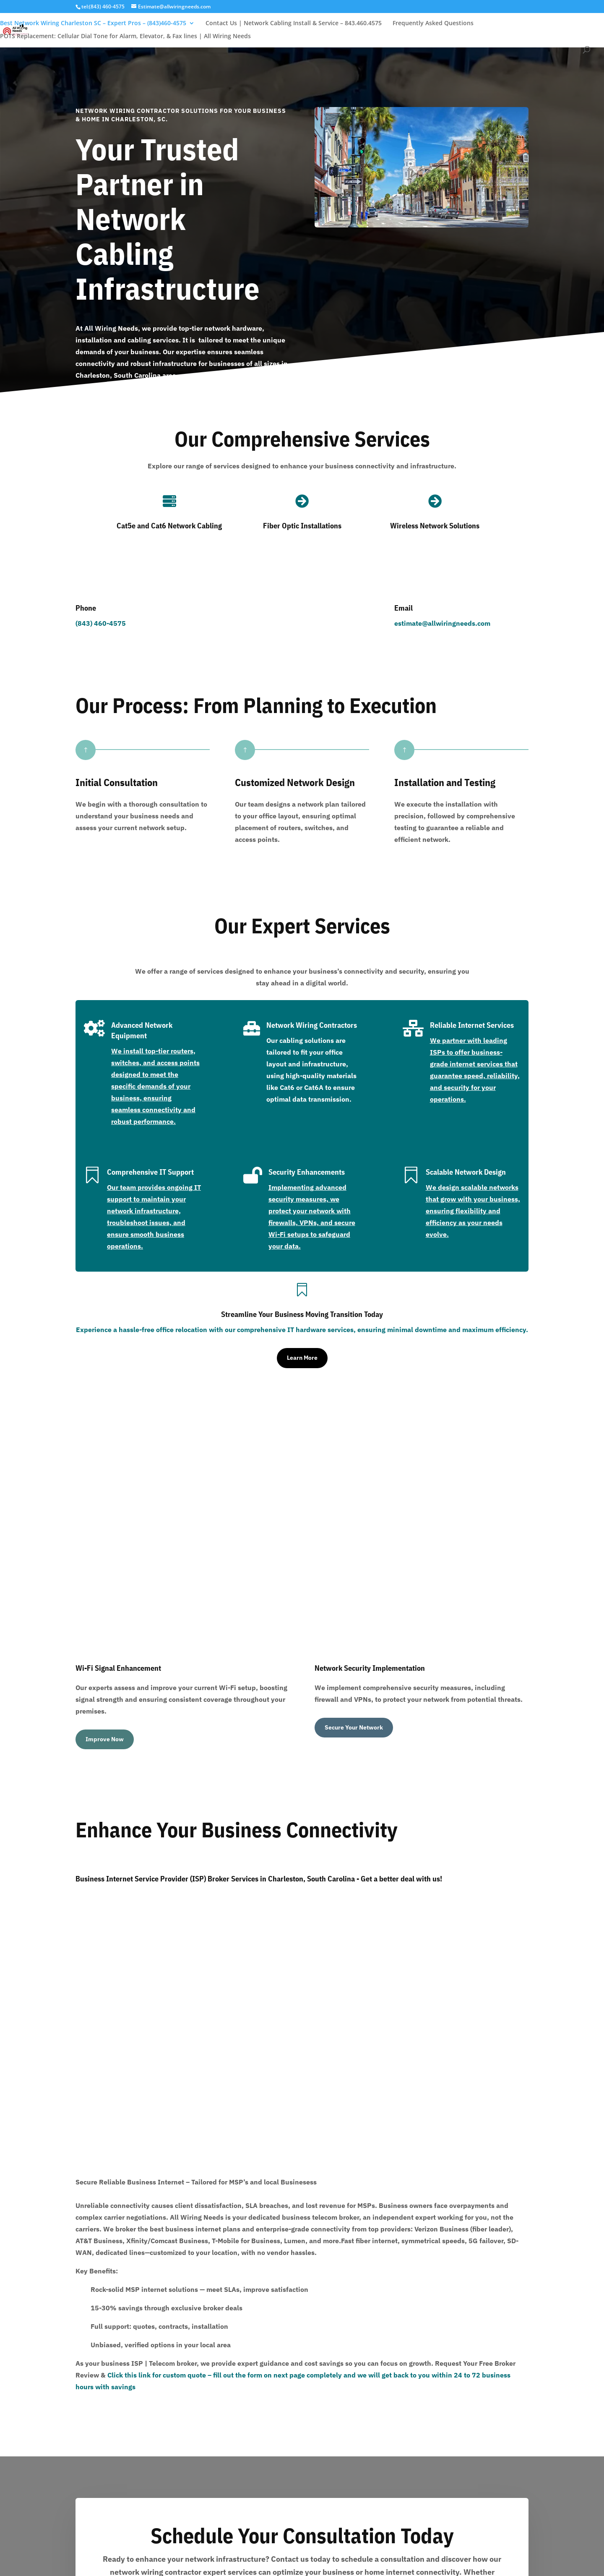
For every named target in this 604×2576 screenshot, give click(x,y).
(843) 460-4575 (101, 623)
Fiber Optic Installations (302, 525)
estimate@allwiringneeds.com (442, 623)
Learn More (302, 1357)
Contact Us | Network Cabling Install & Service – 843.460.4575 (294, 23)
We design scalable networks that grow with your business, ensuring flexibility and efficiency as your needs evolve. (473, 1210)
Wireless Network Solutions (434, 525)
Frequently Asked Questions (433, 23)
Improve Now (105, 1531)
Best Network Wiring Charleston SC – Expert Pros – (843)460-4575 (93, 23)
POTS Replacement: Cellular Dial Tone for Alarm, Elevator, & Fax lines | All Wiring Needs (125, 36)
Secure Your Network (354, 1519)
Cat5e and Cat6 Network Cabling (169, 525)
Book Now (302, 2162)
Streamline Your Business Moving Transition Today (302, 1314)
